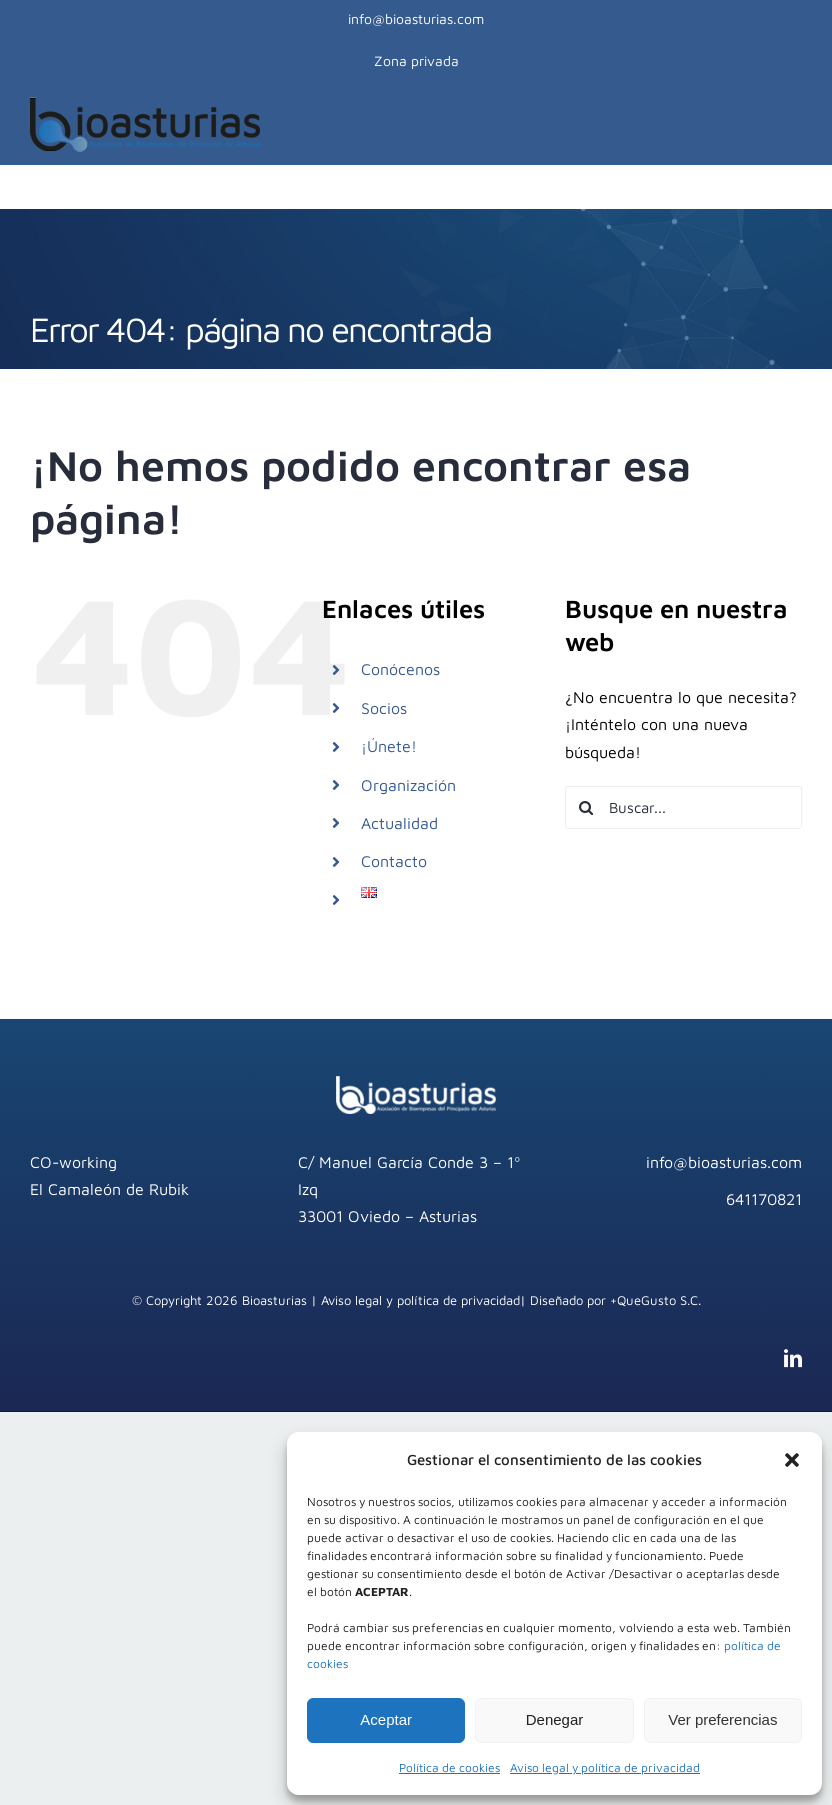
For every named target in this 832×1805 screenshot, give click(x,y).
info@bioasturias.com (416, 18)
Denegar (555, 1719)
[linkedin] (793, 1358)
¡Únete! (389, 746)
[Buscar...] (683, 807)
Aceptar (386, 1719)
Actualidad (399, 823)
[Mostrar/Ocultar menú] (791, 124)
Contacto (394, 861)
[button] (792, 1460)
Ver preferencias (722, 1719)
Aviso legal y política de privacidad (605, 1767)
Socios (384, 708)
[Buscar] (586, 807)
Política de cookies (449, 1767)
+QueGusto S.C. (655, 1300)
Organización (408, 785)
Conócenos (400, 669)
